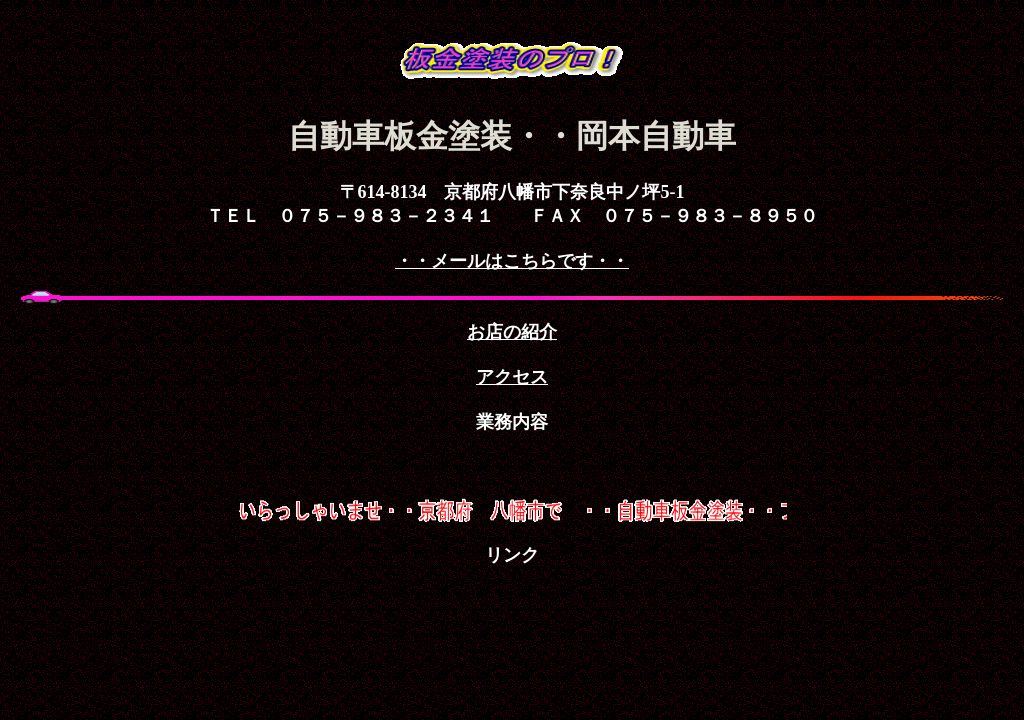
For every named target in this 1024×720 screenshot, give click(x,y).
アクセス (512, 377)
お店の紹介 (512, 332)
